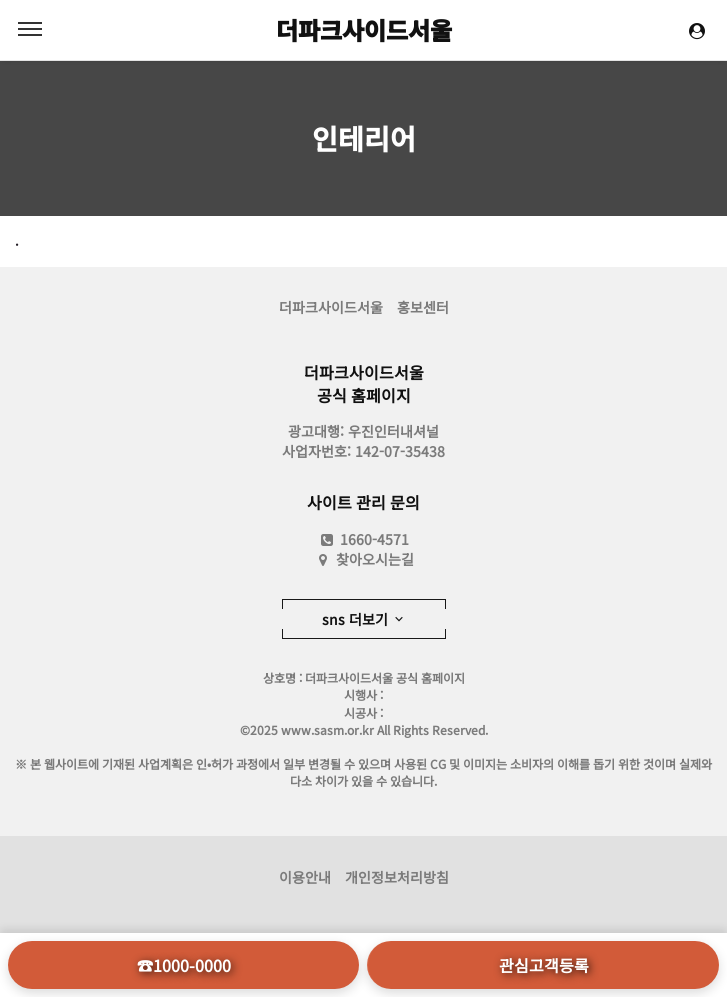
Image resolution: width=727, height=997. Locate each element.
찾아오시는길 (375, 559)
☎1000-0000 (184, 965)
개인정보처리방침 (397, 877)
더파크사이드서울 (364, 29)
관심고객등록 (544, 965)
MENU (30, 29)
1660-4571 (363, 539)
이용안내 (305, 877)
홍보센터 (423, 307)
